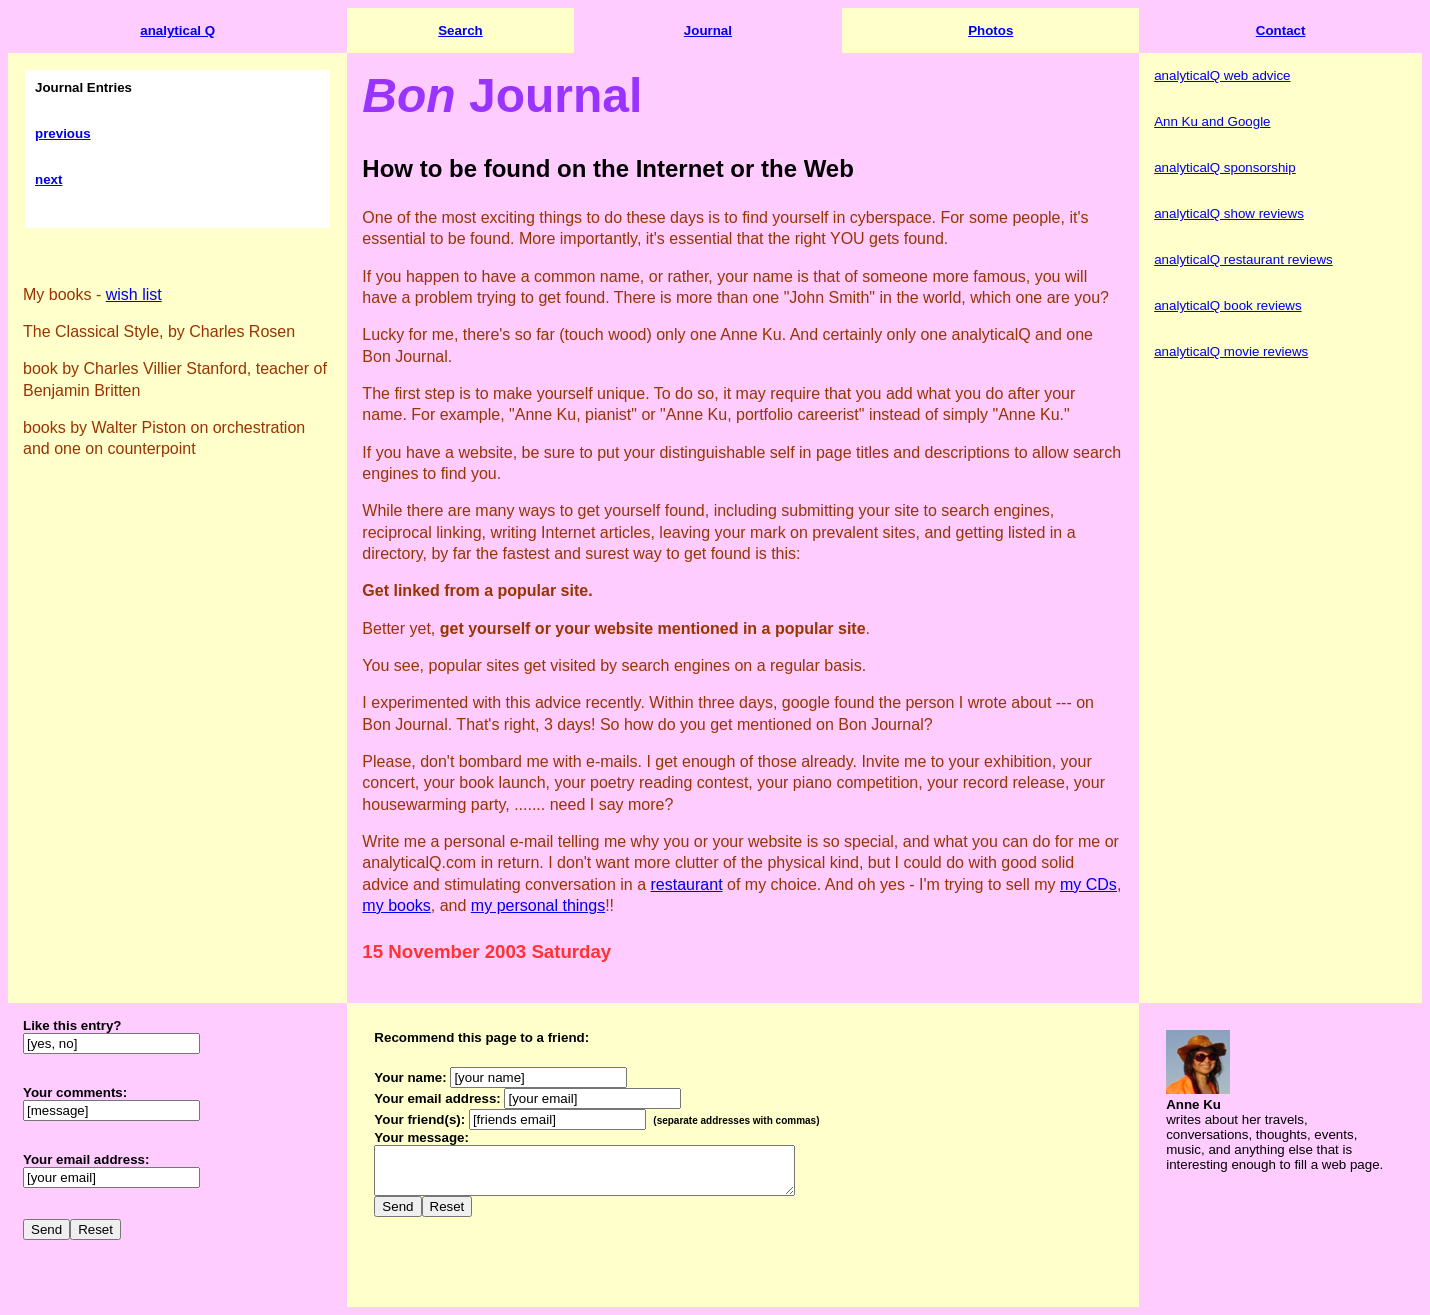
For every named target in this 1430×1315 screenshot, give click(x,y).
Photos (990, 30)
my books (396, 905)
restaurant (687, 884)
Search (460, 30)
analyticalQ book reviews (1227, 305)
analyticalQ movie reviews (1231, 351)
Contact (1281, 30)
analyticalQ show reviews (1229, 213)
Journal (708, 30)
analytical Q (177, 30)
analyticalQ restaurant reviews (1243, 259)
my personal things (538, 905)
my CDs (1088, 884)
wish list (134, 294)
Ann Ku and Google (1212, 121)
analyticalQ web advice (1222, 75)
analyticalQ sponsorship (1225, 167)
